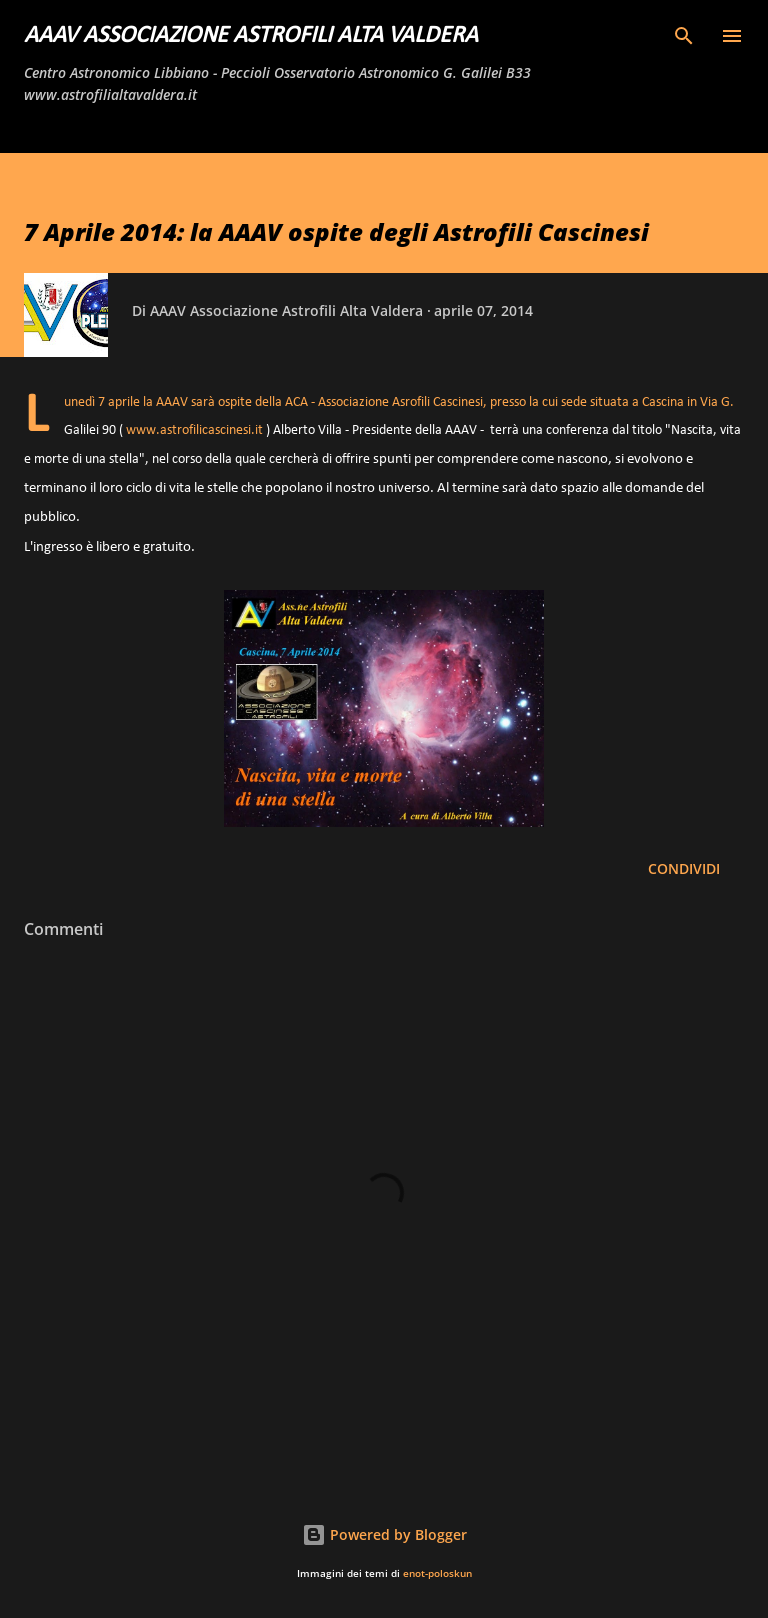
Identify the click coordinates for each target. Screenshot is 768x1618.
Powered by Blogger (384, 1534)
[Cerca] (684, 36)
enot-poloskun (437, 1573)
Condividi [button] (684, 868)
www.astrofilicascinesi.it (194, 430)
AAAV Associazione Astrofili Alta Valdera (251, 36)
